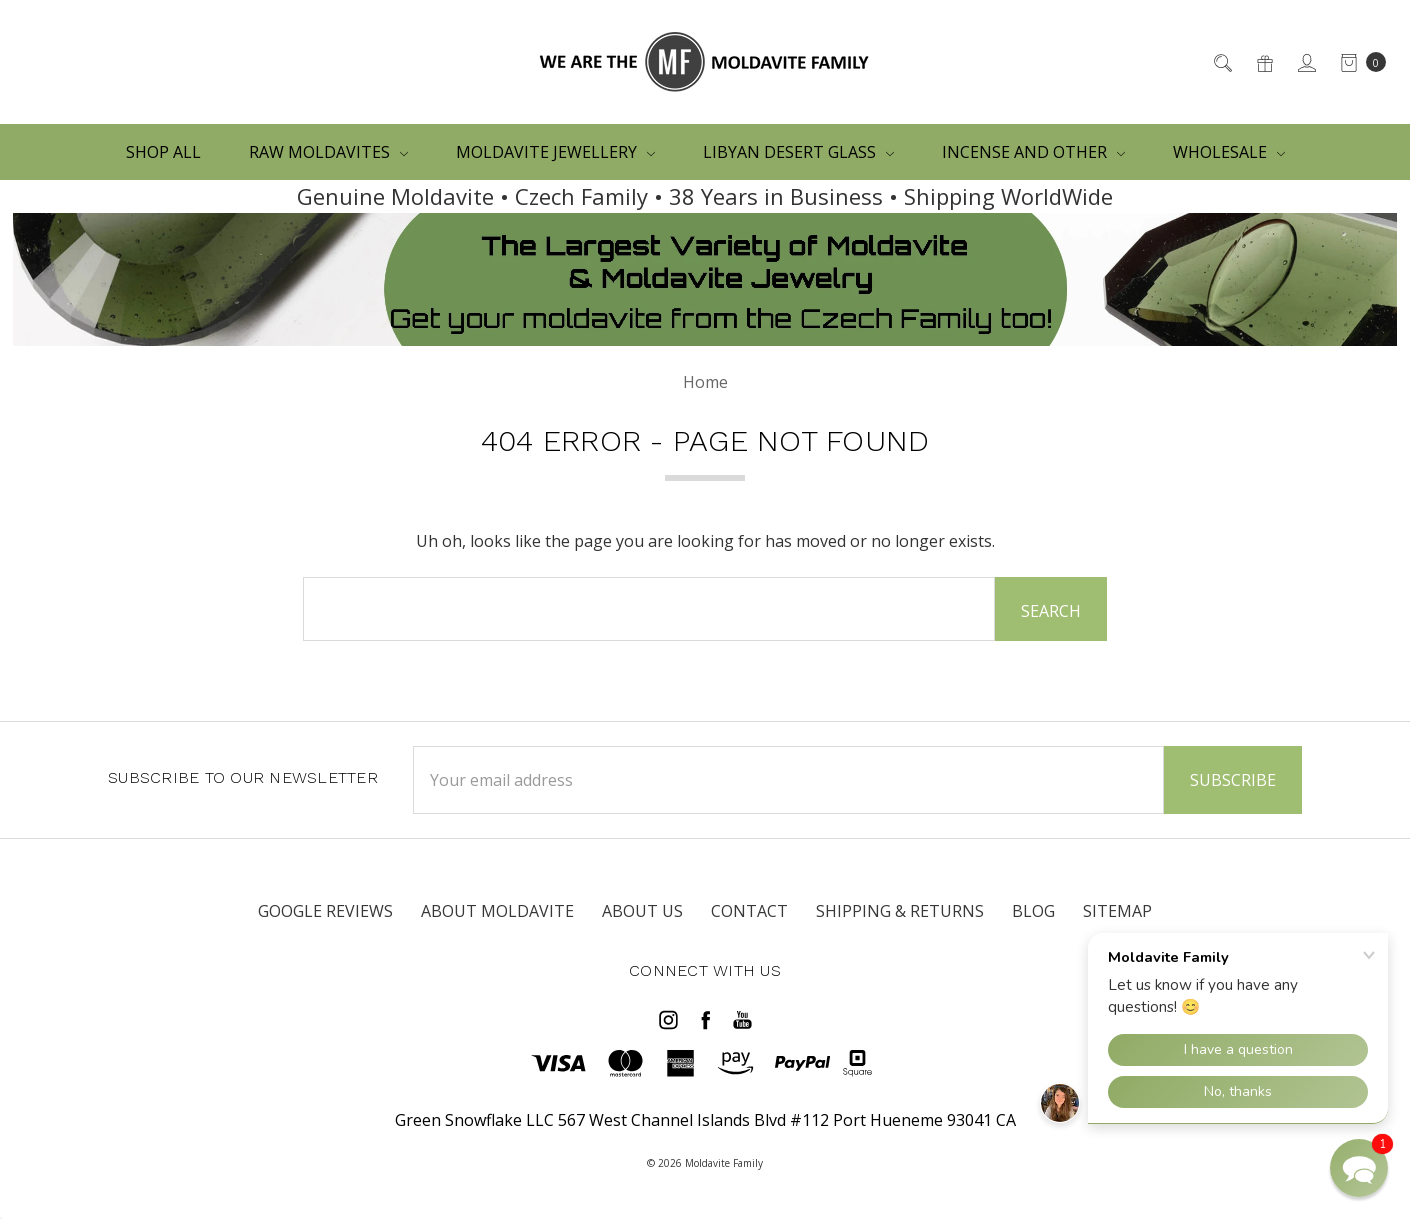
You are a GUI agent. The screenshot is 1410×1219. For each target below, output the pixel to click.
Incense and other (1033, 152)
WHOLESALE (1229, 152)
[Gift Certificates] (1263, 62)
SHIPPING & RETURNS (900, 911)
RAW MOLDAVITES (328, 152)
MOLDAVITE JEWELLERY (555, 152)
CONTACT (749, 911)
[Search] (1221, 62)
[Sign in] (1305, 62)
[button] (1359, 1168)
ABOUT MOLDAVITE (497, 911)
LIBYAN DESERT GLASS (798, 152)
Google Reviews (325, 911)
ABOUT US (642, 911)
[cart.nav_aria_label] (1357, 62)
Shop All (163, 152)
